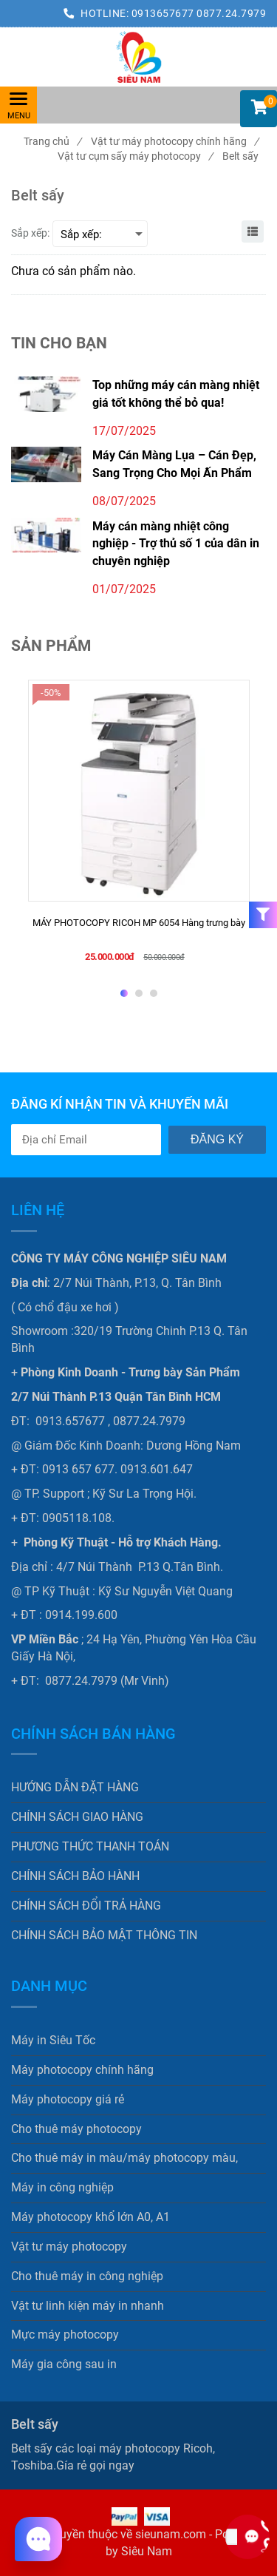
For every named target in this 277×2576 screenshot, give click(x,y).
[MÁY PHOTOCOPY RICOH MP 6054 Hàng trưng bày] (139, 929)
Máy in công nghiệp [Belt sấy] (62, 2187)
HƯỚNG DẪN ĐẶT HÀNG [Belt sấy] (75, 1787)
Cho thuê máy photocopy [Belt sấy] (76, 2129)
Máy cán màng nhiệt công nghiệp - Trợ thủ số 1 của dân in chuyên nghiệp (175, 543)
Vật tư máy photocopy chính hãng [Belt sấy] (175, 141)
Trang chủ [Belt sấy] (52, 141)
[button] (258, 108)
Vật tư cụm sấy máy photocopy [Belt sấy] (135, 156)
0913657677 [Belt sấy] (164, 13)
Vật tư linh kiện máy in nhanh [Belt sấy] (87, 2306)
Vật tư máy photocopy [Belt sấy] (69, 2246)
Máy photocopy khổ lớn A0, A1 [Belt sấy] (90, 2217)
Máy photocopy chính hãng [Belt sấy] (82, 2070)
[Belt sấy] (138, 57)
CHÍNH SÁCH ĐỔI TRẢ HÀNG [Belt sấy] (86, 1906)
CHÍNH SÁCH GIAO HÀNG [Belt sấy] (77, 1817)
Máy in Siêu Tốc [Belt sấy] (53, 2040)
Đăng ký (217, 1139)
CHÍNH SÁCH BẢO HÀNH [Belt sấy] (75, 1876)
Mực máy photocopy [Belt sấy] (65, 2334)
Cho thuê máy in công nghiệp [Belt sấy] (87, 2276)
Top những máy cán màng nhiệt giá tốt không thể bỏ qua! (175, 393)
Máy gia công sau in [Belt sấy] (64, 2364)
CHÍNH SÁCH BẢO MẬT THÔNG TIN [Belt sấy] (104, 1935)
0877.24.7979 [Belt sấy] (231, 13)
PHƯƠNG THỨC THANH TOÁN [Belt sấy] (90, 1846)
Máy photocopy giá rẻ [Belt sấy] (67, 2099)
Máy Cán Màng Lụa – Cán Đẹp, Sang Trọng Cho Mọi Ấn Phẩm (174, 463)
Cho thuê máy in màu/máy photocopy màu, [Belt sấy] (124, 2158)
